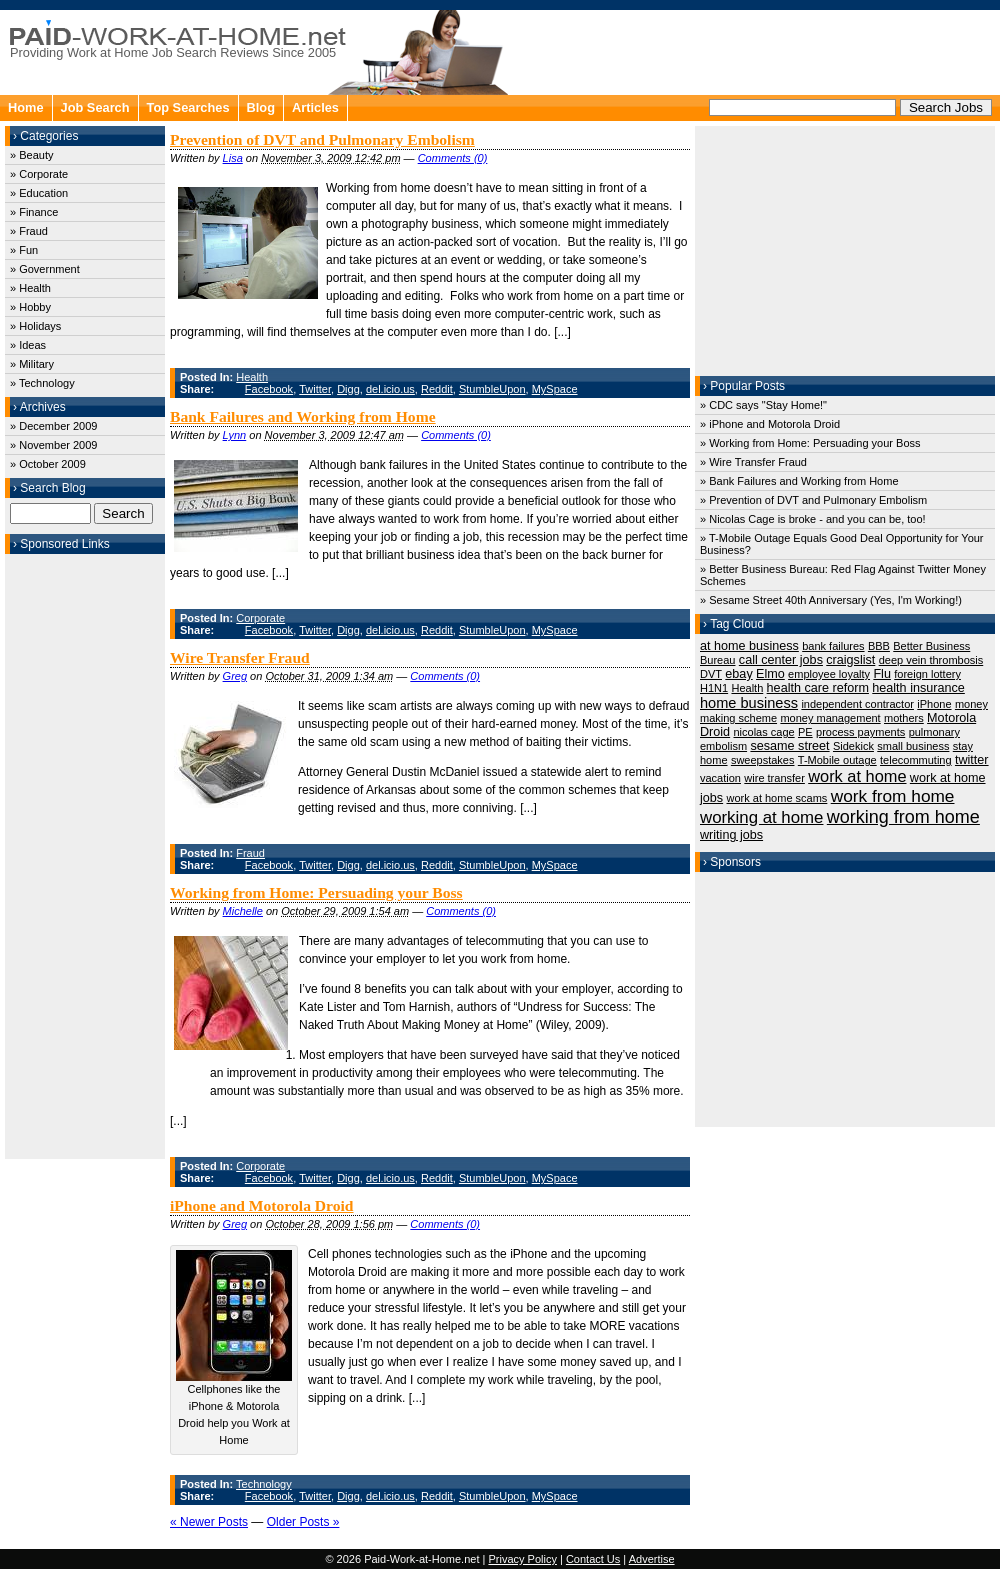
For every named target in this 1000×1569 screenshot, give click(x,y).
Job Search (95, 107)
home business (749, 703)
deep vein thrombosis (931, 660)
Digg (348, 389)
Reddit (437, 389)
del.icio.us (390, 389)
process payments (860, 732)
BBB (879, 646)
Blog (261, 107)
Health (252, 377)
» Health (30, 288)
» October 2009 (48, 464)
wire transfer (774, 778)
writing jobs (731, 835)
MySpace (555, 389)
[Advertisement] (85, 854)
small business (913, 746)
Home (26, 107)
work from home (893, 796)
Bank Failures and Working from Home (303, 416)
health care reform (818, 688)
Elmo (770, 674)
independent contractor (857, 704)
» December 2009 (53, 426)
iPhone (934, 704)
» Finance (34, 212)
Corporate (260, 618)
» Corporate (39, 174)
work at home (857, 776)
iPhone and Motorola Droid (262, 1205)
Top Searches (188, 107)
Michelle (243, 911)
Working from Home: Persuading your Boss (316, 892)
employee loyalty (829, 674)
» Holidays (35, 326)
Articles (315, 107)
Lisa (233, 158)
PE (805, 732)
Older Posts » (303, 1522)
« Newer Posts (209, 1522)
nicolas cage (763, 732)
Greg (235, 676)
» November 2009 (53, 445)
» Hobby (30, 307)
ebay (738, 674)
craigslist (850, 660)
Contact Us (593, 1559)
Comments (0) (453, 158)
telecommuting (916, 760)
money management (830, 718)
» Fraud (29, 231)
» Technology (42, 383)
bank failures (833, 646)
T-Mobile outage (837, 760)
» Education (39, 193)
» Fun (24, 250)
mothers (904, 718)
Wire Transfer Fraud (240, 657)
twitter (972, 760)
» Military (32, 364)
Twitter (315, 389)
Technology (264, 1484)
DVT (711, 674)
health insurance (918, 688)
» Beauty (31, 155)
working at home (761, 817)
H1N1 (714, 688)
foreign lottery (927, 674)
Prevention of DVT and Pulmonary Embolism (322, 139)
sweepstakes (763, 760)
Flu (882, 674)
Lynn (235, 435)
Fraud (250, 853)
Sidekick (853, 746)
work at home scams (776, 798)
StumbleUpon (492, 389)
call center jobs (781, 660)
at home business (749, 646)
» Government (45, 269)
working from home (903, 817)
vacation (720, 778)
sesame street (789, 746)
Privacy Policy (522, 1559)
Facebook (269, 389)
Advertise (652, 1559)
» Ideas (28, 345)
